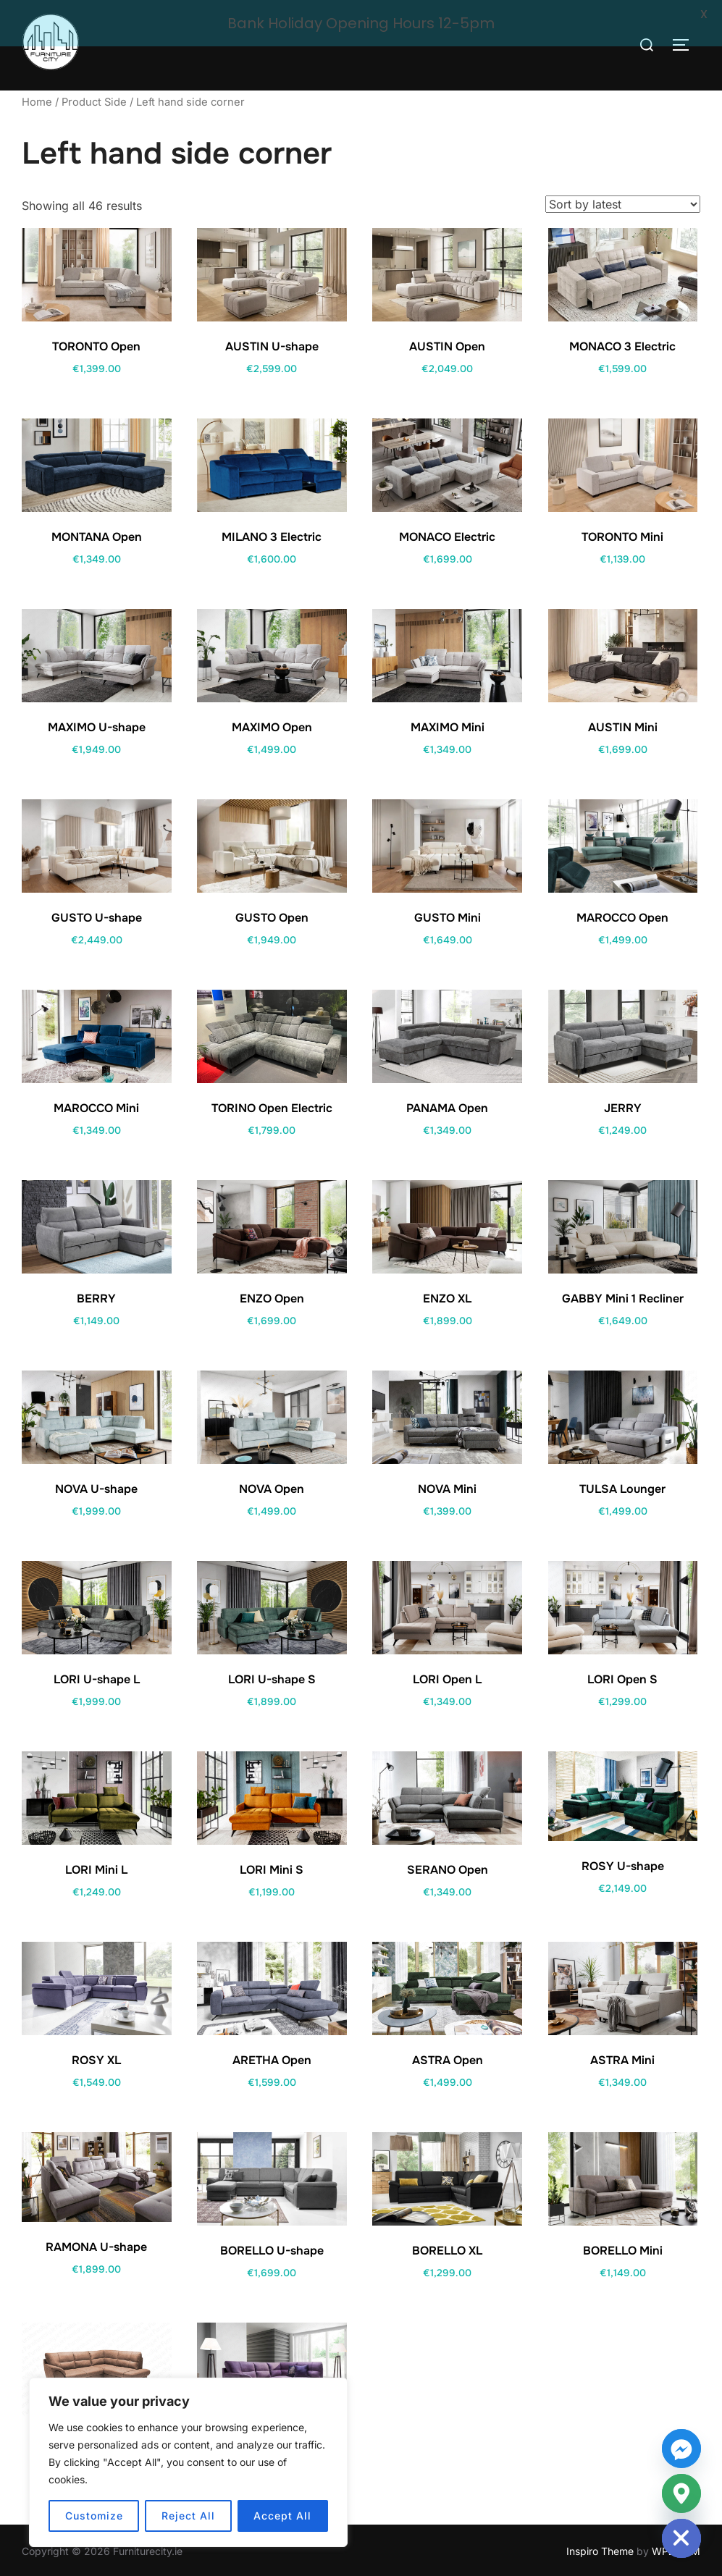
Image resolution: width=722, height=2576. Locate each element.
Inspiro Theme (600, 2548)
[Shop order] (622, 201)
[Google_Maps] (681, 2493)
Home (37, 99)
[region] (188, 2462)
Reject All (188, 2515)
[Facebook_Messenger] (681, 2448)
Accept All (282, 2515)
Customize (94, 2515)
